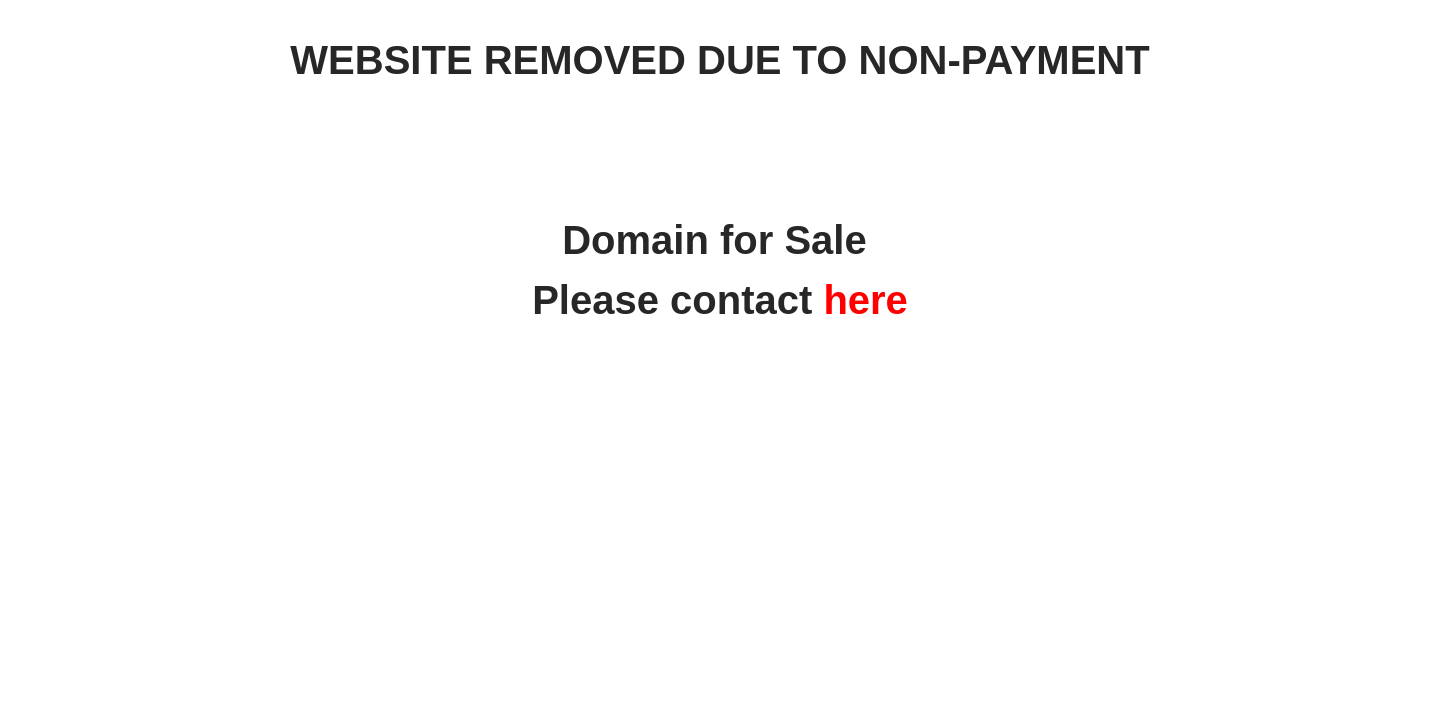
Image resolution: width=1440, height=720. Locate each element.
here (865, 300)
